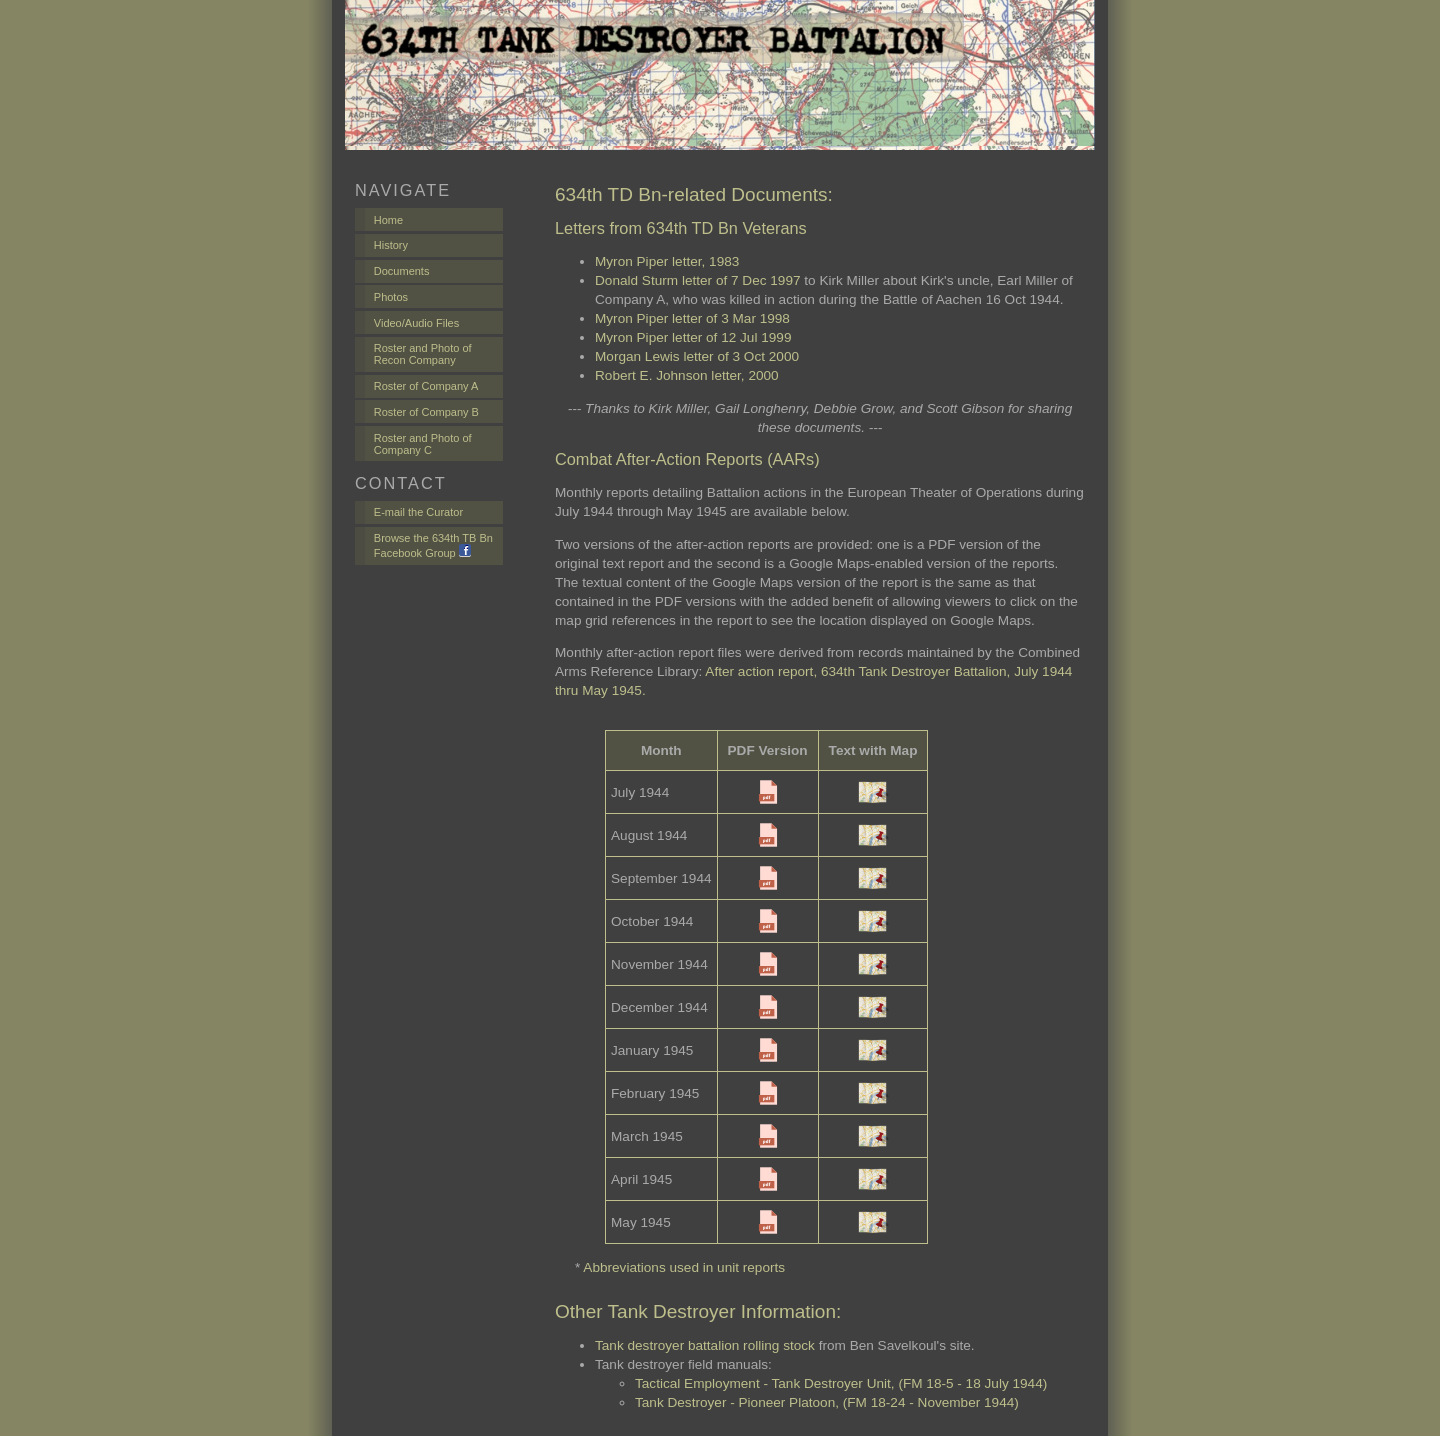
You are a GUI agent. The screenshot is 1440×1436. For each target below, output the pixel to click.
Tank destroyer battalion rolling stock (705, 1345)
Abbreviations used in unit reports (684, 1267)
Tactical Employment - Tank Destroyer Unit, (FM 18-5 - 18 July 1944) (841, 1383)
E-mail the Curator (418, 512)
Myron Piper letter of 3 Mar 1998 (692, 318)
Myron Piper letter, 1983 (667, 261)
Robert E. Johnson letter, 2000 (687, 375)
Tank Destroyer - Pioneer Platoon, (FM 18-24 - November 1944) (827, 1402)
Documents (402, 271)
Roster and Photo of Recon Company (423, 354)
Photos (391, 297)
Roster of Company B (426, 412)
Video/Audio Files (416, 323)
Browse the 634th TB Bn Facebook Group (433, 545)
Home (388, 220)
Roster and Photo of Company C (423, 444)
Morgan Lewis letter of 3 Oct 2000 (697, 356)
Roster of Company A (426, 386)
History (391, 245)
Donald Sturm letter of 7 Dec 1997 (698, 280)
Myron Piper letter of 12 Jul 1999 (693, 337)
